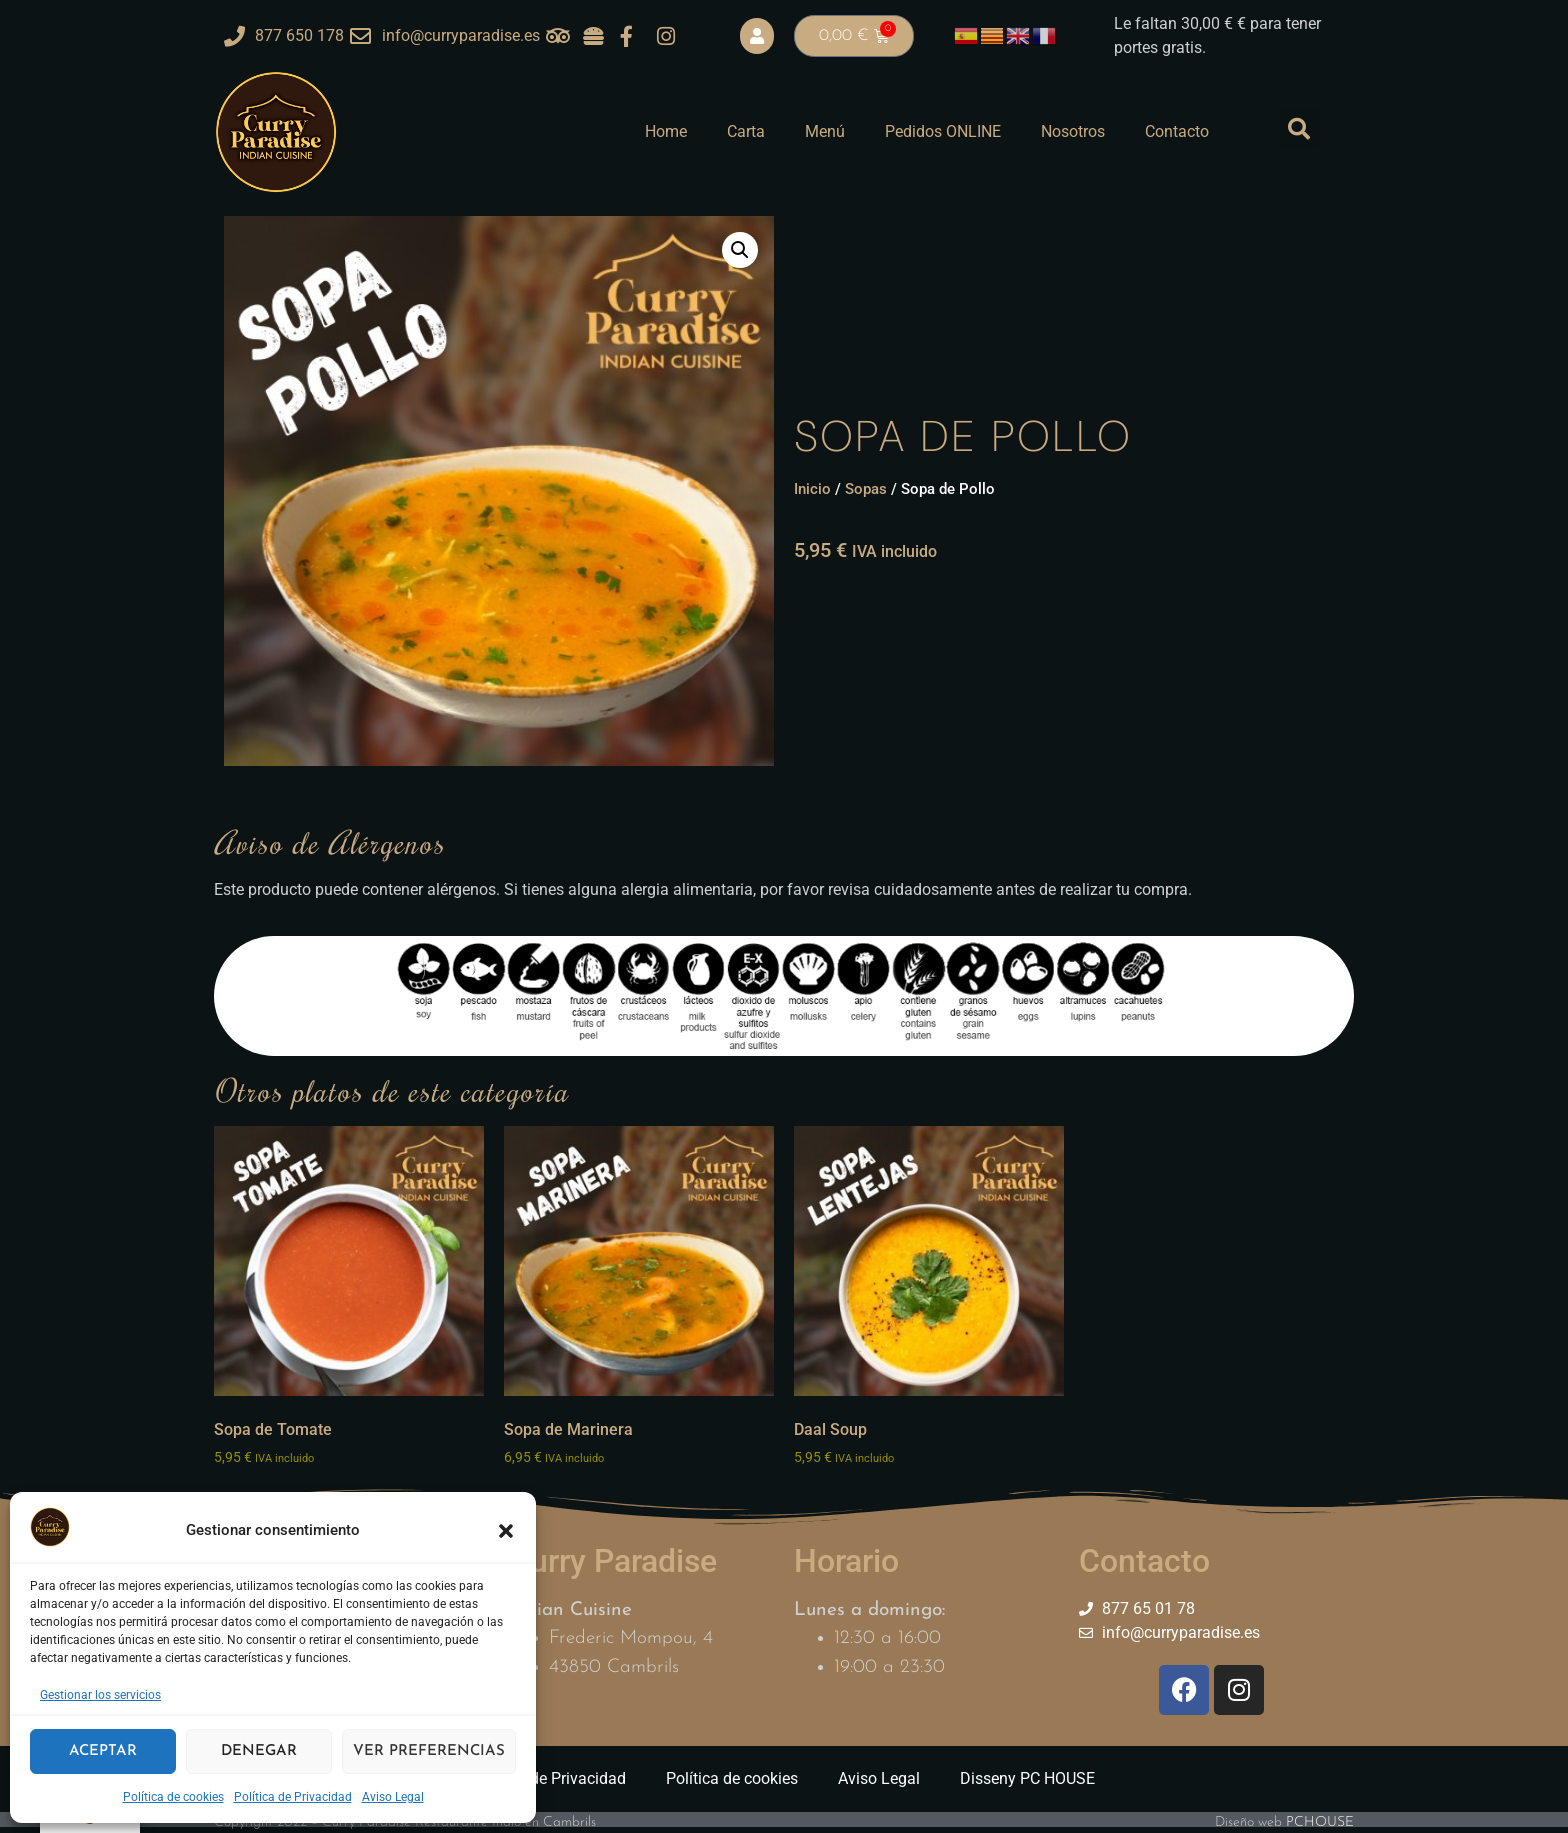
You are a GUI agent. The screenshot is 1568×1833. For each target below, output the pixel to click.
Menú (825, 131)
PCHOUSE (1320, 1822)
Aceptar (103, 1751)
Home (666, 131)
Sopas (866, 489)
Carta (746, 131)
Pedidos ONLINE (943, 131)
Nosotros (1073, 131)
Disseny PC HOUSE (1027, 1778)
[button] (506, 1531)
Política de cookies (173, 1797)
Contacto (1177, 131)
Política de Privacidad (293, 1797)
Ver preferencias (429, 1751)
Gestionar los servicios (100, 1695)
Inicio (812, 489)
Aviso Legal (393, 1797)
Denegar (259, 1751)
